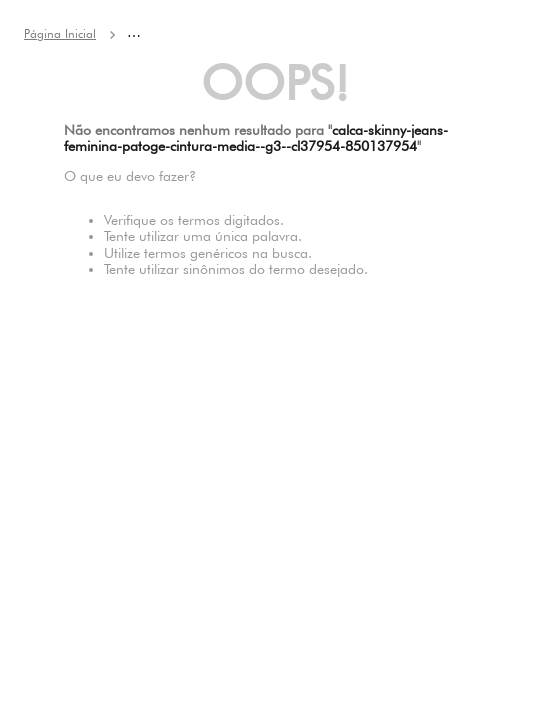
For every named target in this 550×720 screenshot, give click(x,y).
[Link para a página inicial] (60, 34)
